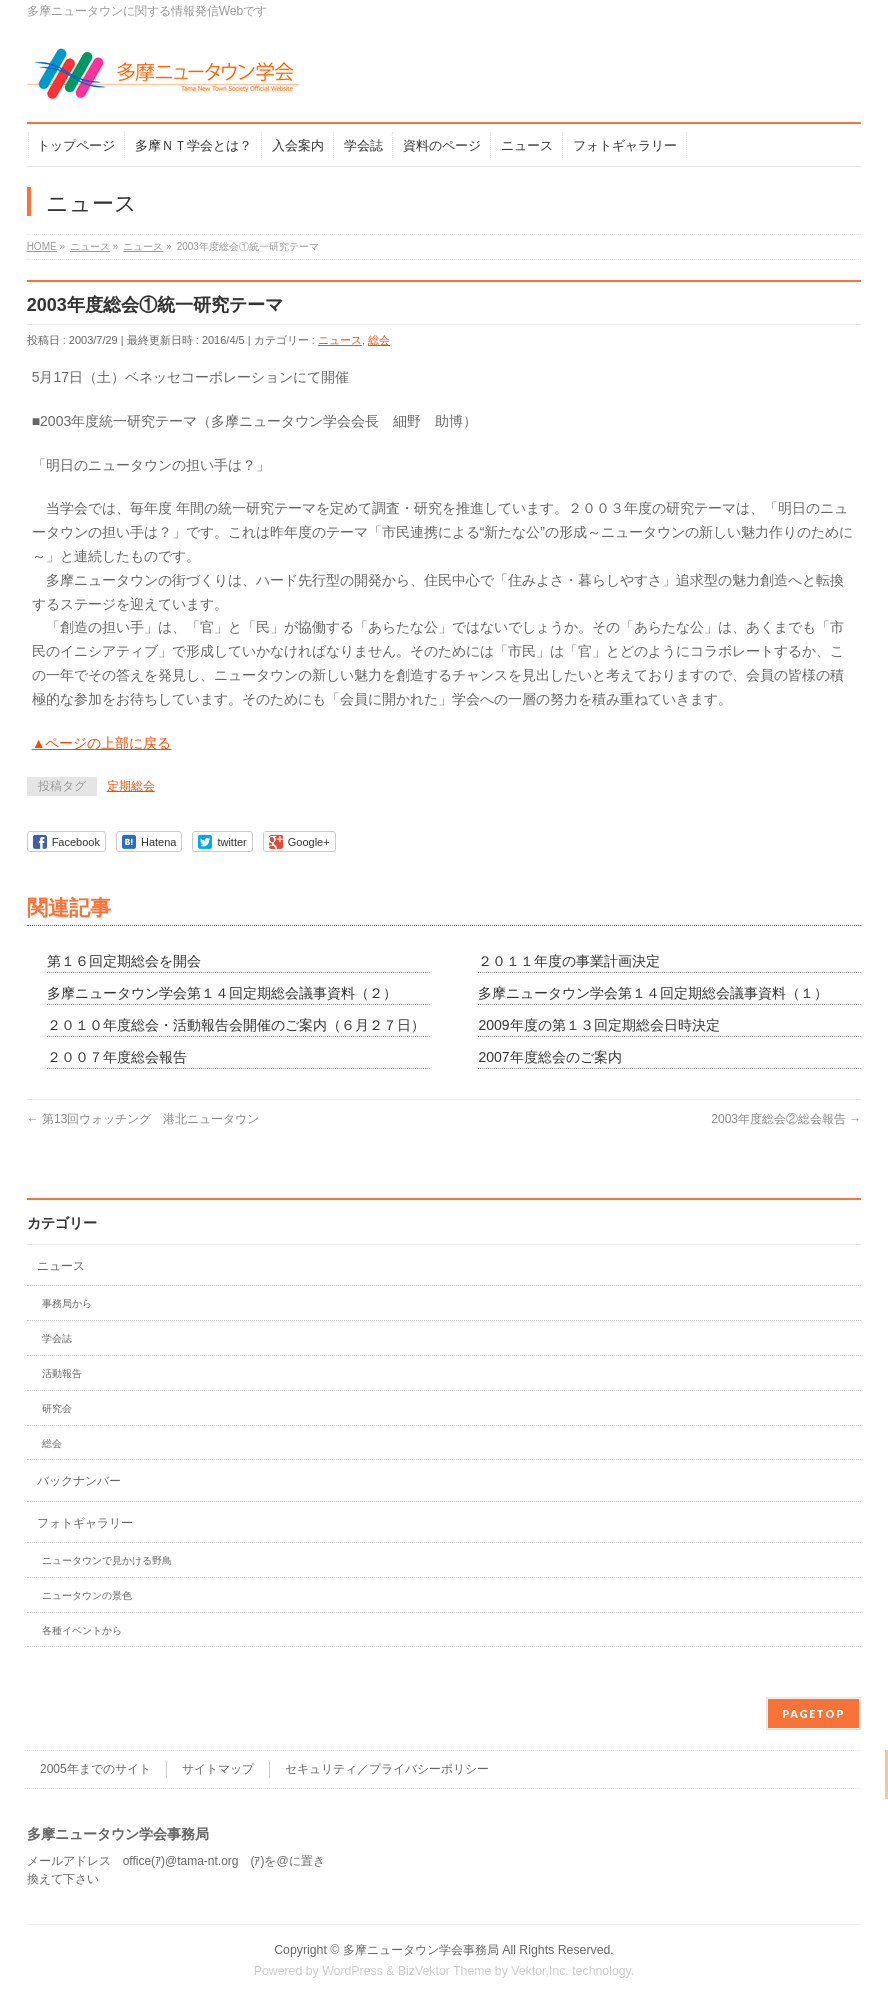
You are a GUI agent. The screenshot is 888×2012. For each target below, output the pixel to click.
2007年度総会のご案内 (549, 1057)
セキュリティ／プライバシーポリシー (387, 1769)
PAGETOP (813, 1713)
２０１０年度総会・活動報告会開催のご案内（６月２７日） (236, 1025)
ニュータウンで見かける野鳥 (107, 1560)
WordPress (352, 1971)
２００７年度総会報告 (117, 1057)
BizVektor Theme (445, 1971)
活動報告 (62, 1373)
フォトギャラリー (85, 1523)
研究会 (57, 1408)
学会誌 (57, 1338)
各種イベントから (82, 1630)
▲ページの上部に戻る (102, 743)
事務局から (67, 1303)
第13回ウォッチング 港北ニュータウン (143, 1119)
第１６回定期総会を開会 (124, 961)
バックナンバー (79, 1481)
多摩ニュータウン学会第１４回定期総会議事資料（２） (222, 993)
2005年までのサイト (95, 1769)
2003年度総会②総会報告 (786, 1119)
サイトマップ (218, 1769)
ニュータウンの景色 (87, 1595)
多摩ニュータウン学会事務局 (421, 1950)
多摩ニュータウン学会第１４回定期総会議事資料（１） (653, 993)
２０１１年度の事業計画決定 (569, 961)
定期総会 (131, 786)
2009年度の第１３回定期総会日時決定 (598, 1025)
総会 (379, 340)
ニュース (340, 340)
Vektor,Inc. (540, 1971)
